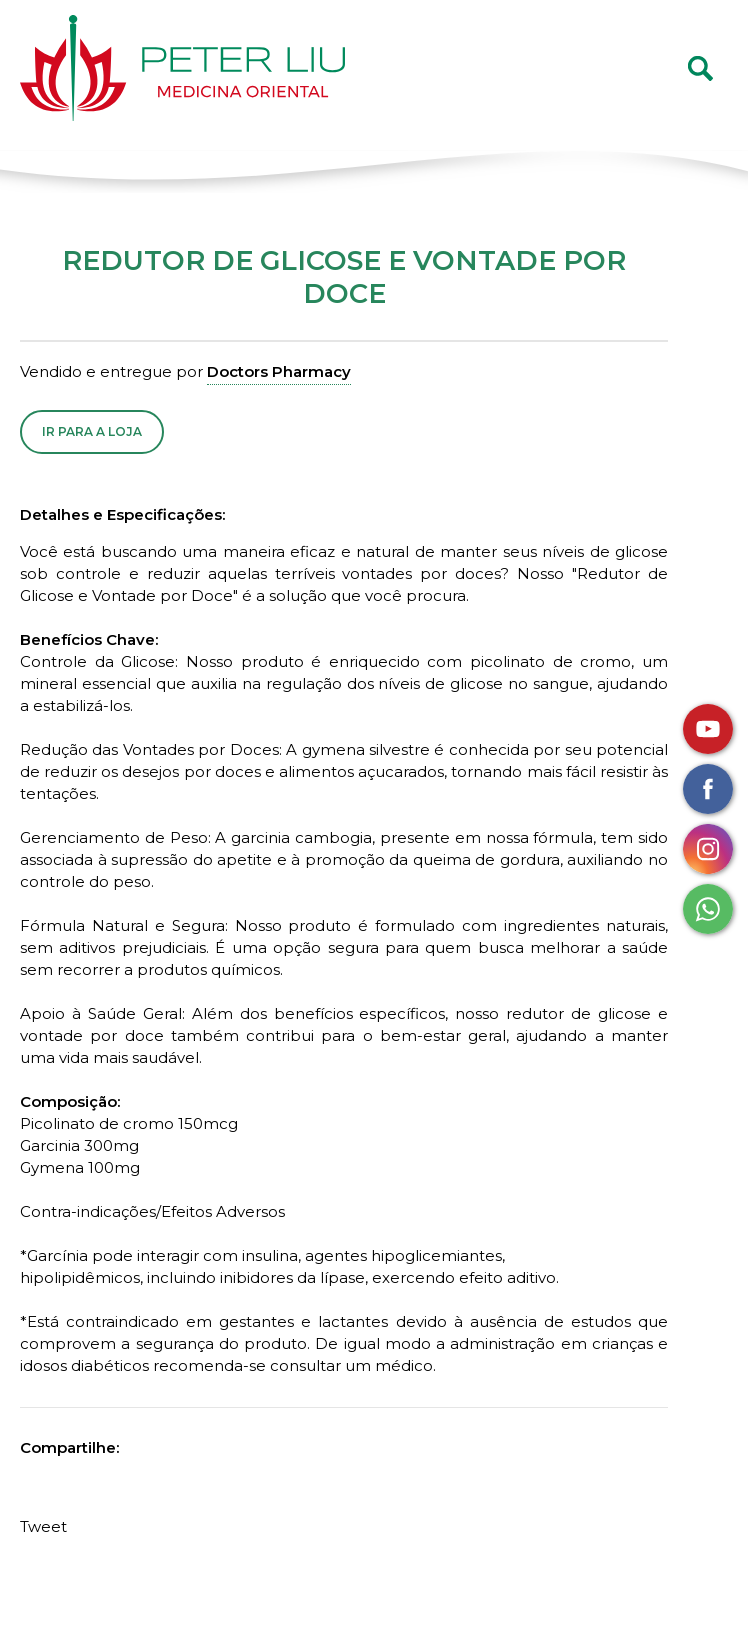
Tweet (43, 1526)
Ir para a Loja (92, 431)
